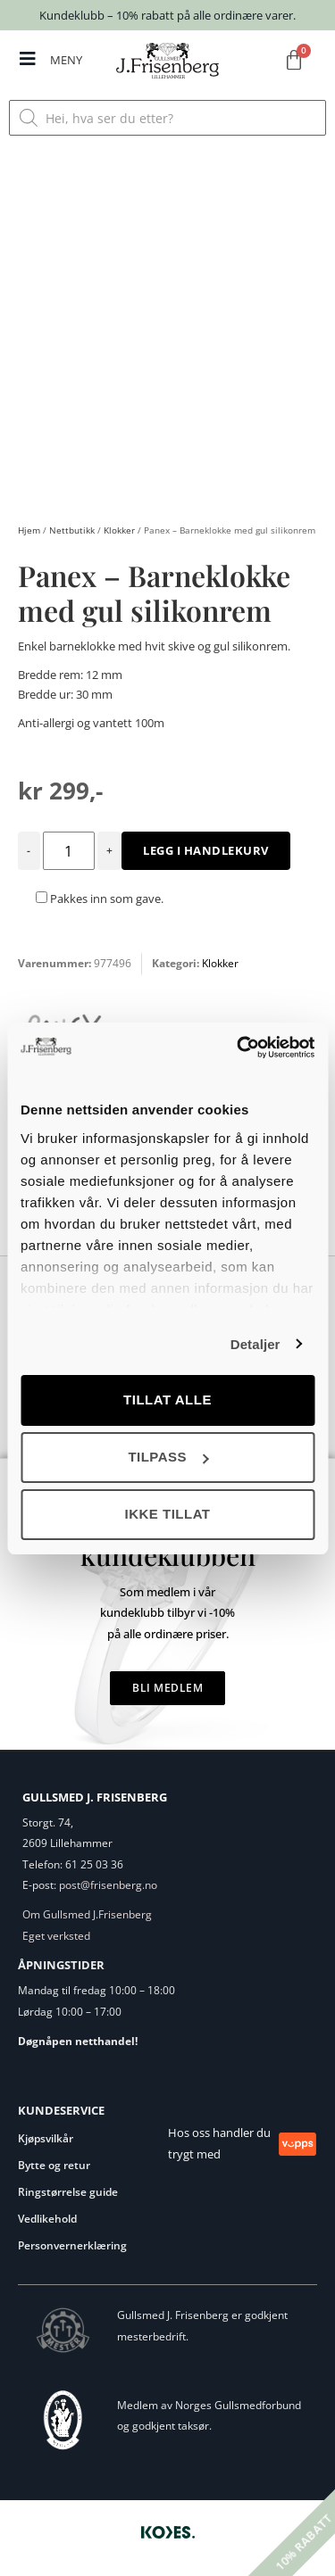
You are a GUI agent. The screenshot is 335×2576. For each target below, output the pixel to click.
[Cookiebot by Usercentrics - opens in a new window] (238, 1047)
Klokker (119, 530)
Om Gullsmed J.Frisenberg (87, 1914)
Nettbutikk (72, 530)
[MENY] (28, 59)
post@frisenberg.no (108, 1885)
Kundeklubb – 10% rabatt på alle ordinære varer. (167, 15)
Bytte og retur (54, 2165)
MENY (66, 60)
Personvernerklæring (72, 2245)
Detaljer (255, 1344)
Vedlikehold (47, 2218)
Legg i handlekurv (206, 850)
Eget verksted (56, 1935)
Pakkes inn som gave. (99, 898)
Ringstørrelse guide (68, 2191)
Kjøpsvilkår (45, 2138)
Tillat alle (167, 1399)
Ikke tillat (167, 1513)
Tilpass (168, 1456)
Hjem (29, 530)
